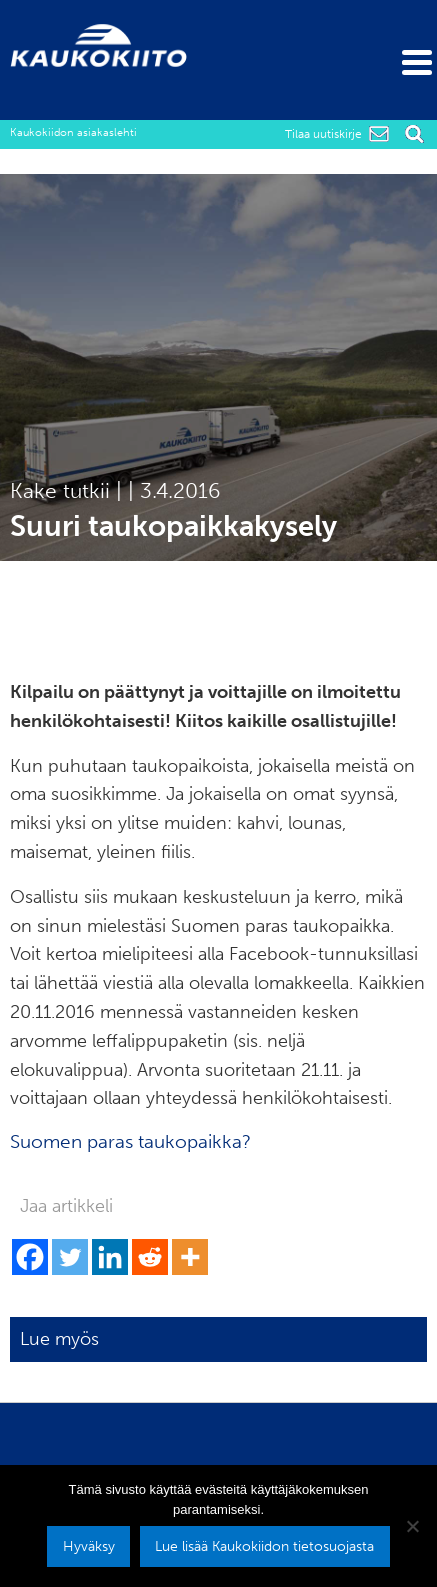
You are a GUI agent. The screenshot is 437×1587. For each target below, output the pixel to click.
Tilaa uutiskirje (323, 134)
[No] (412, 1526)
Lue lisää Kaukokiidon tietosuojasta (264, 1546)
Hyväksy (89, 1546)
